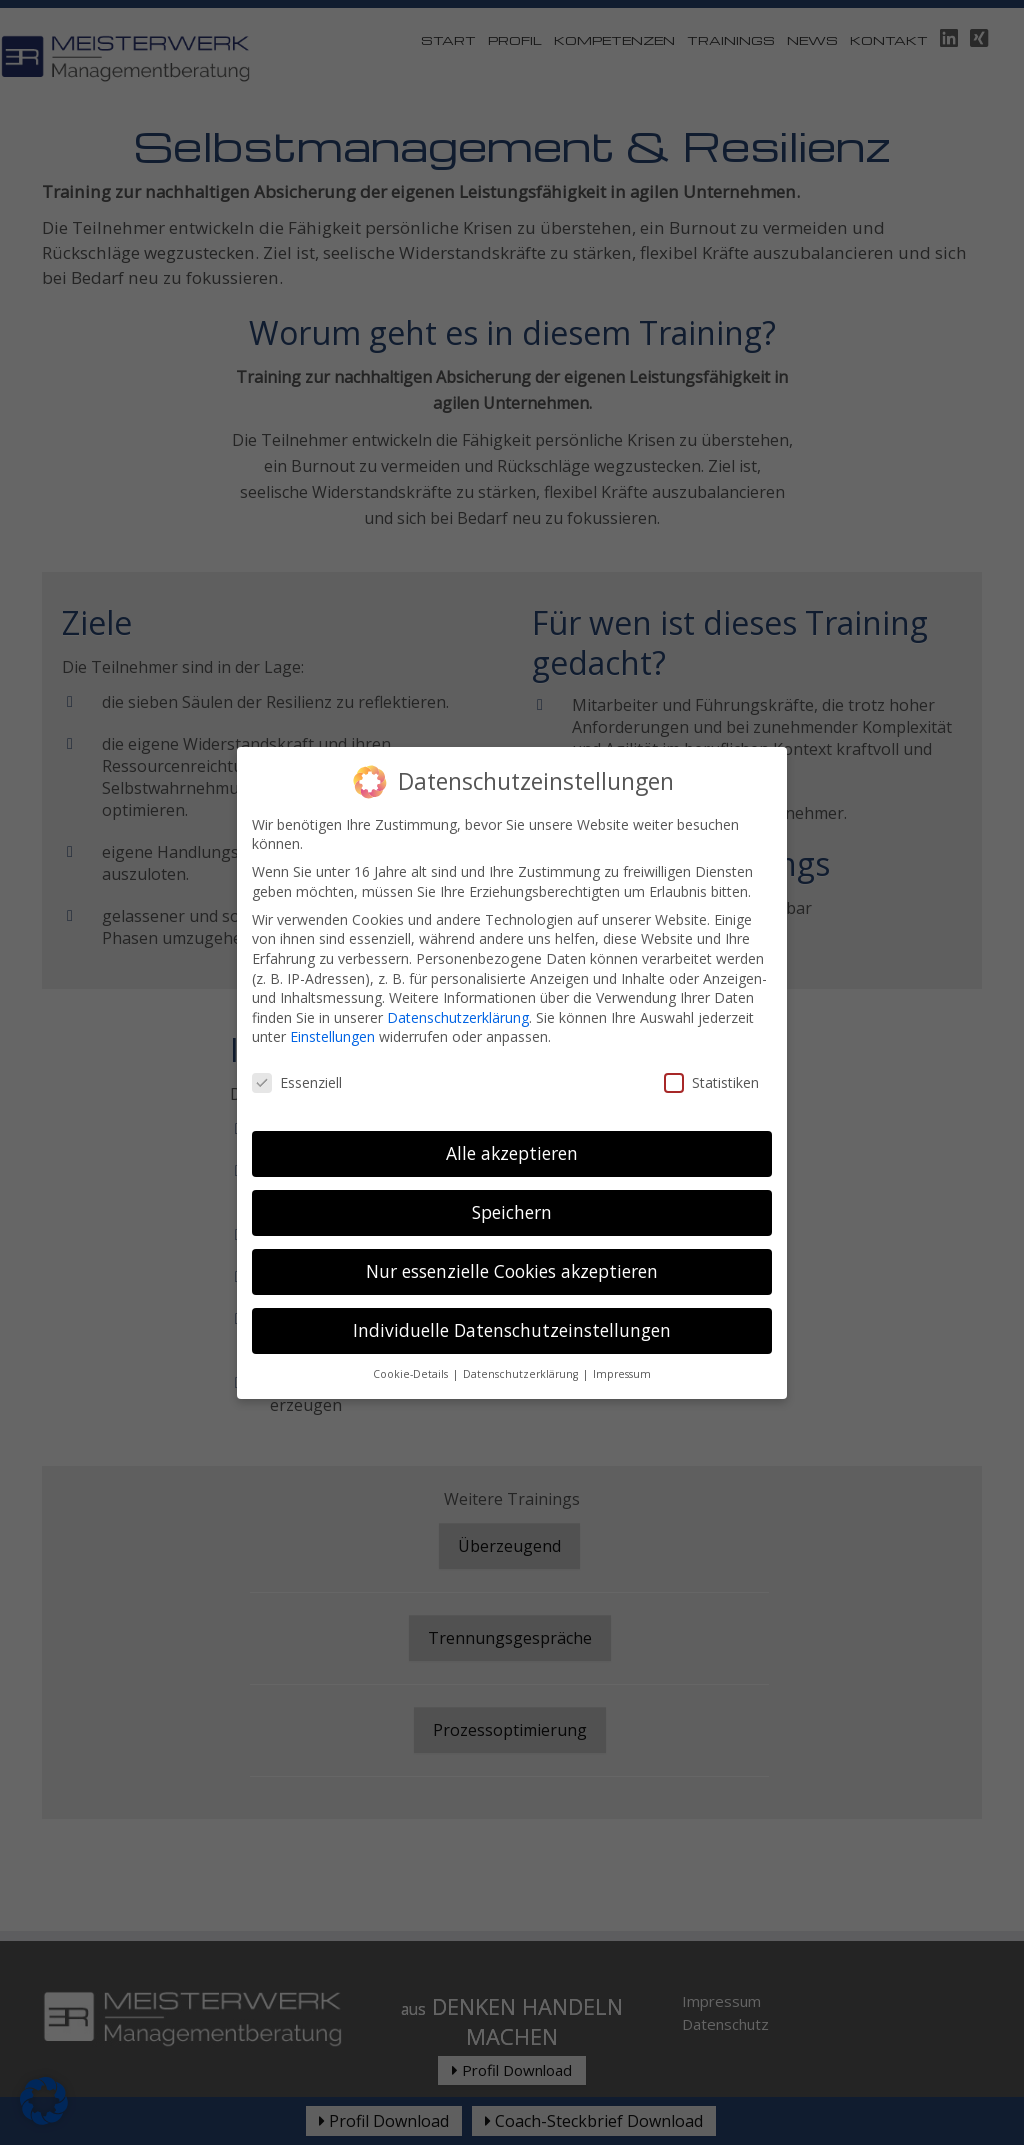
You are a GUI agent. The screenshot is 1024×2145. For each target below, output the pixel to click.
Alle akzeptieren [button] (512, 1131)
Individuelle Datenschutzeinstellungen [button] (512, 1308)
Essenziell (297, 1060)
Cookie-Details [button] (412, 1352)
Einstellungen (332, 1014)
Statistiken (711, 1060)
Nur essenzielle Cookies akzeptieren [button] (512, 1249)
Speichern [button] (512, 1190)
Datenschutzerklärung (458, 995)
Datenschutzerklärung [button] (522, 1352)
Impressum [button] (622, 1352)
